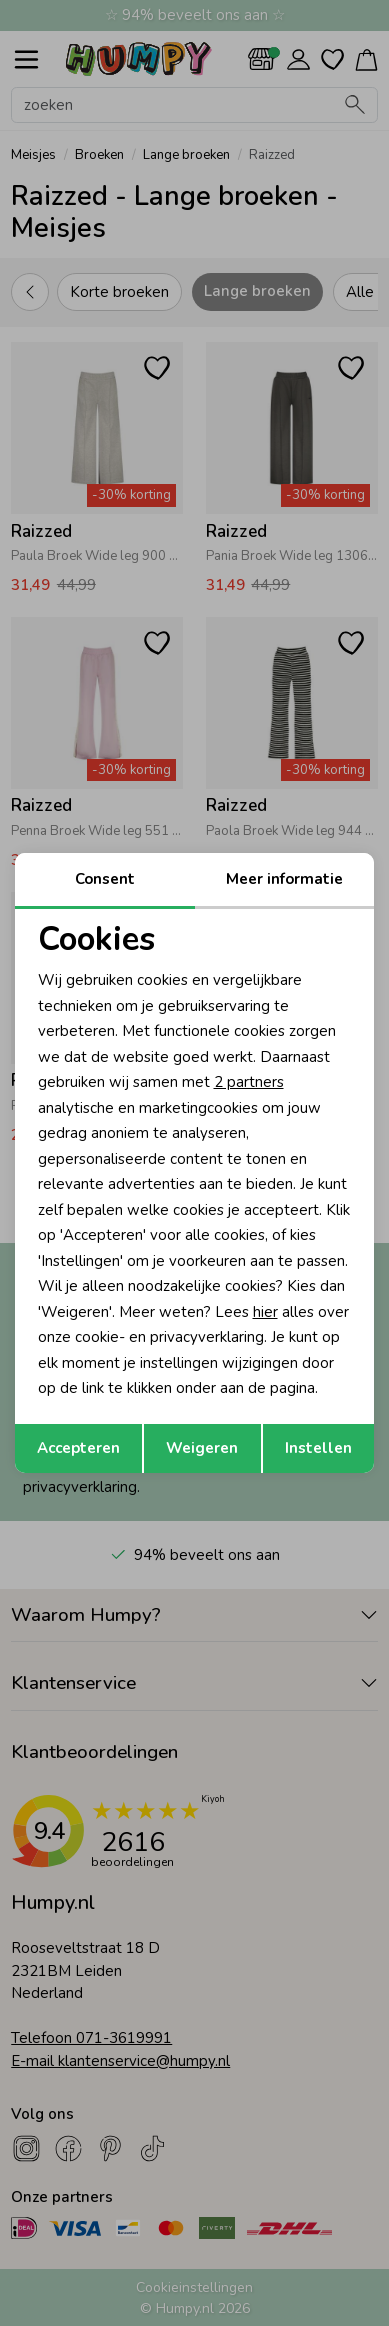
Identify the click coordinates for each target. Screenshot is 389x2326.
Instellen (318, 1448)
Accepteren (78, 1448)
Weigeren (202, 1448)
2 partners (249, 1082)
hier (265, 1312)
